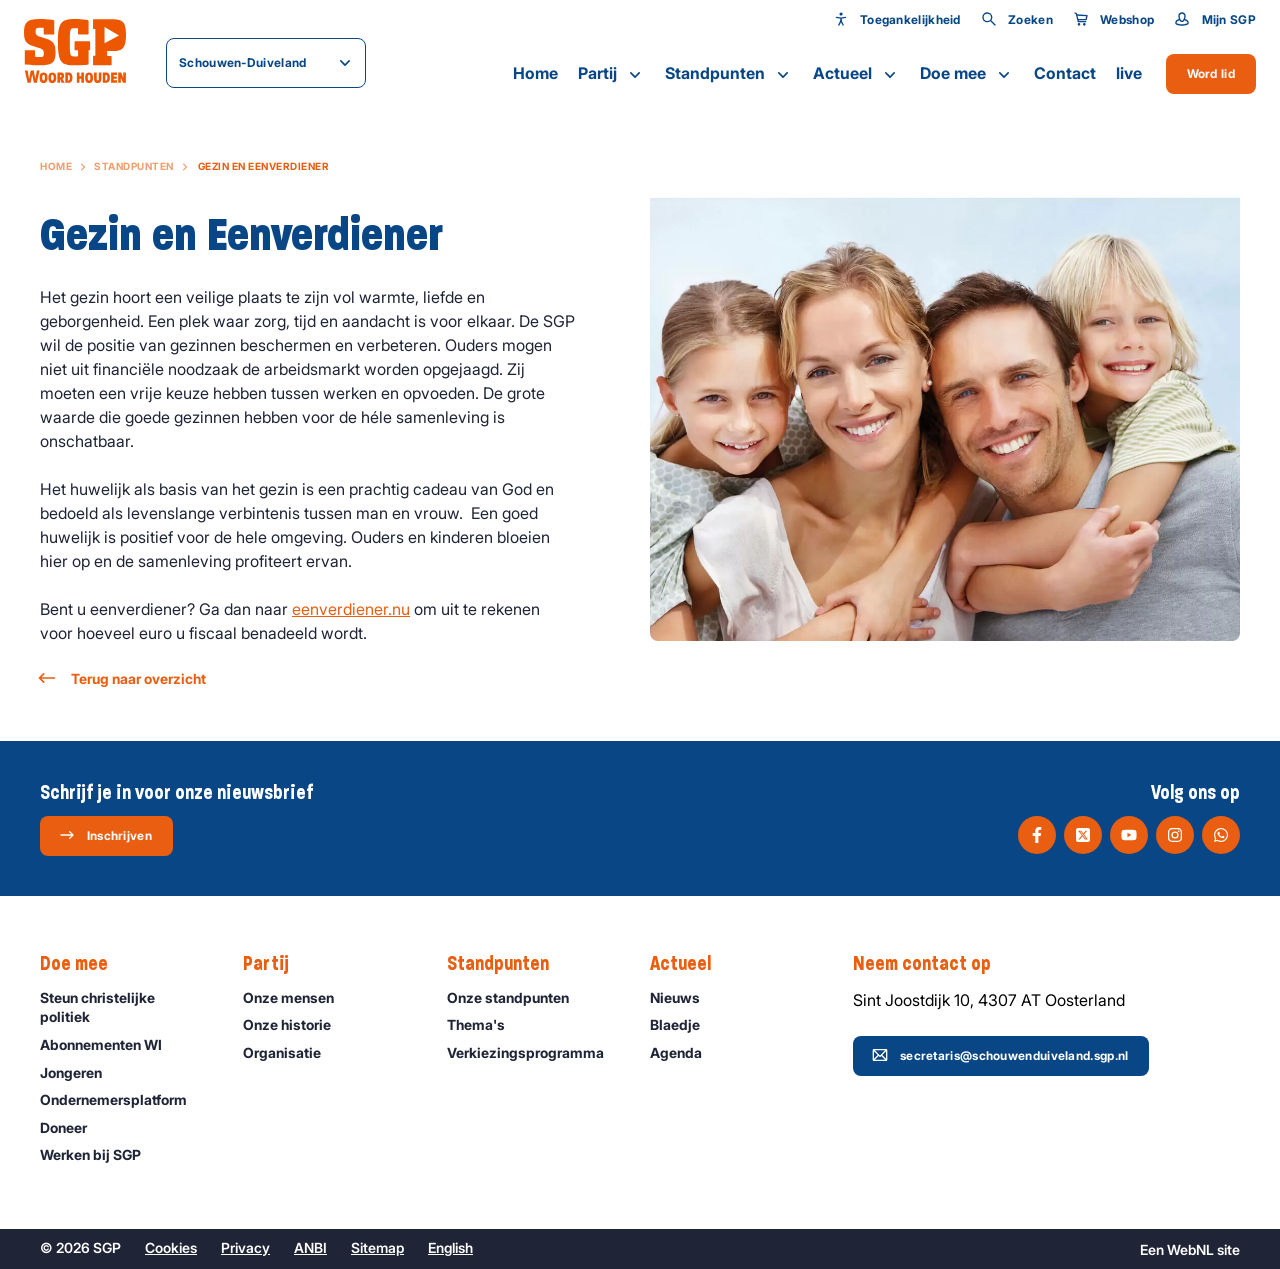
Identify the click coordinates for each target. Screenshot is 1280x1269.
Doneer (72, 1127)
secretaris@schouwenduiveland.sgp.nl (1000, 1055)
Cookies (171, 1247)
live (1129, 73)
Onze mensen (297, 997)
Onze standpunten (517, 997)
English (450, 1247)
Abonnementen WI (110, 1044)
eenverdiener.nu (351, 609)
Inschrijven (105, 835)
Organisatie (291, 1052)
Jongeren (80, 1072)
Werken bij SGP (99, 1154)
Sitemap (377, 1247)
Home (535, 73)
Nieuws (684, 997)
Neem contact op (932, 964)
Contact (1065, 73)
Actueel (856, 74)
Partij (611, 74)
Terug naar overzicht (123, 678)
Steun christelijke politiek (125, 1007)
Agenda (685, 1052)
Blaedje (684, 1024)
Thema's (485, 1024)
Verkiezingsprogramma (532, 1052)
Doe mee (967, 74)
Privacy (245, 1247)
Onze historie (296, 1024)
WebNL (1190, 1249)
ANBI (310, 1247)
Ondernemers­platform (122, 1099)
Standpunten (729, 74)
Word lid (1211, 73)
